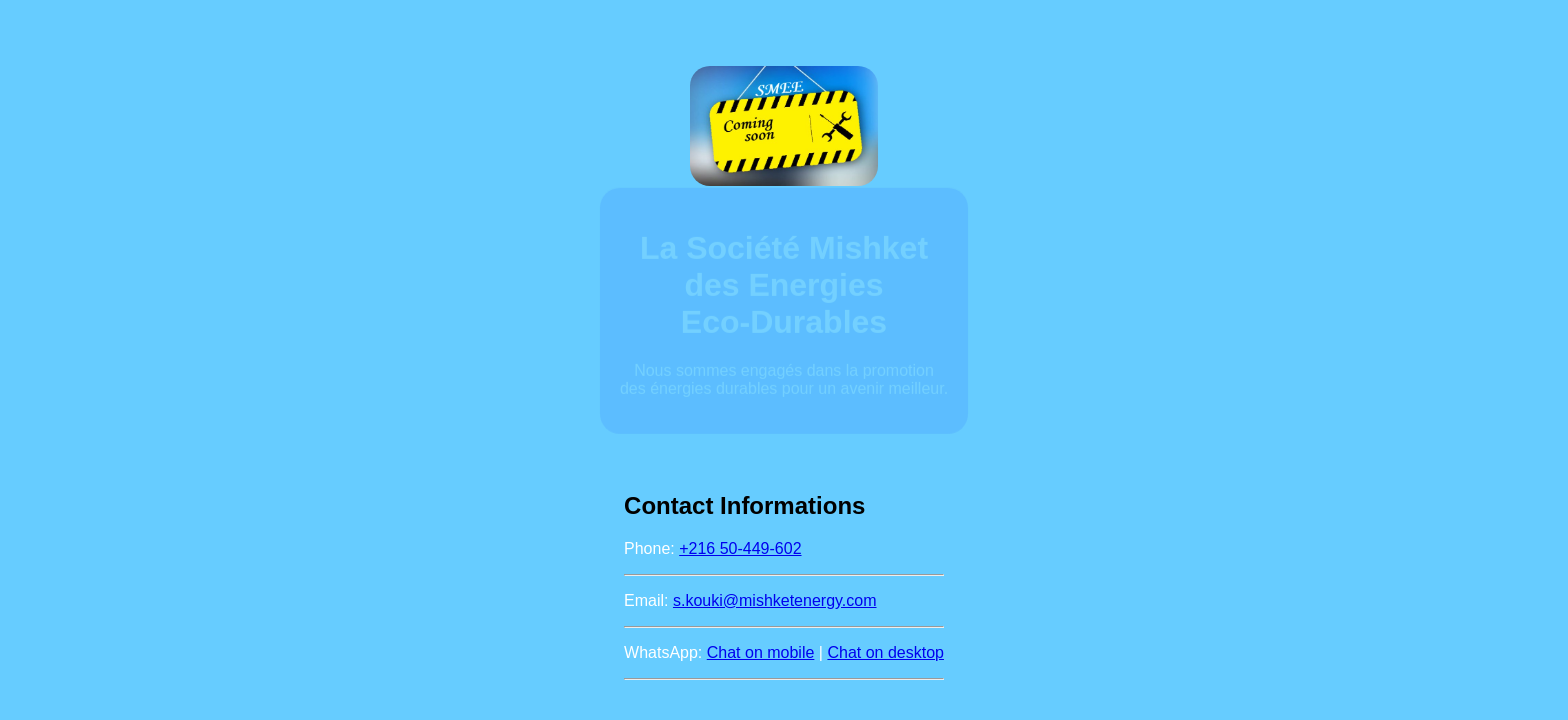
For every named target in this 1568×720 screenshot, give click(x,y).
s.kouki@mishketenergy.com (775, 600)
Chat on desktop (885, 652)
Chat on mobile (761, 652)
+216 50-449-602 (740, 548)
